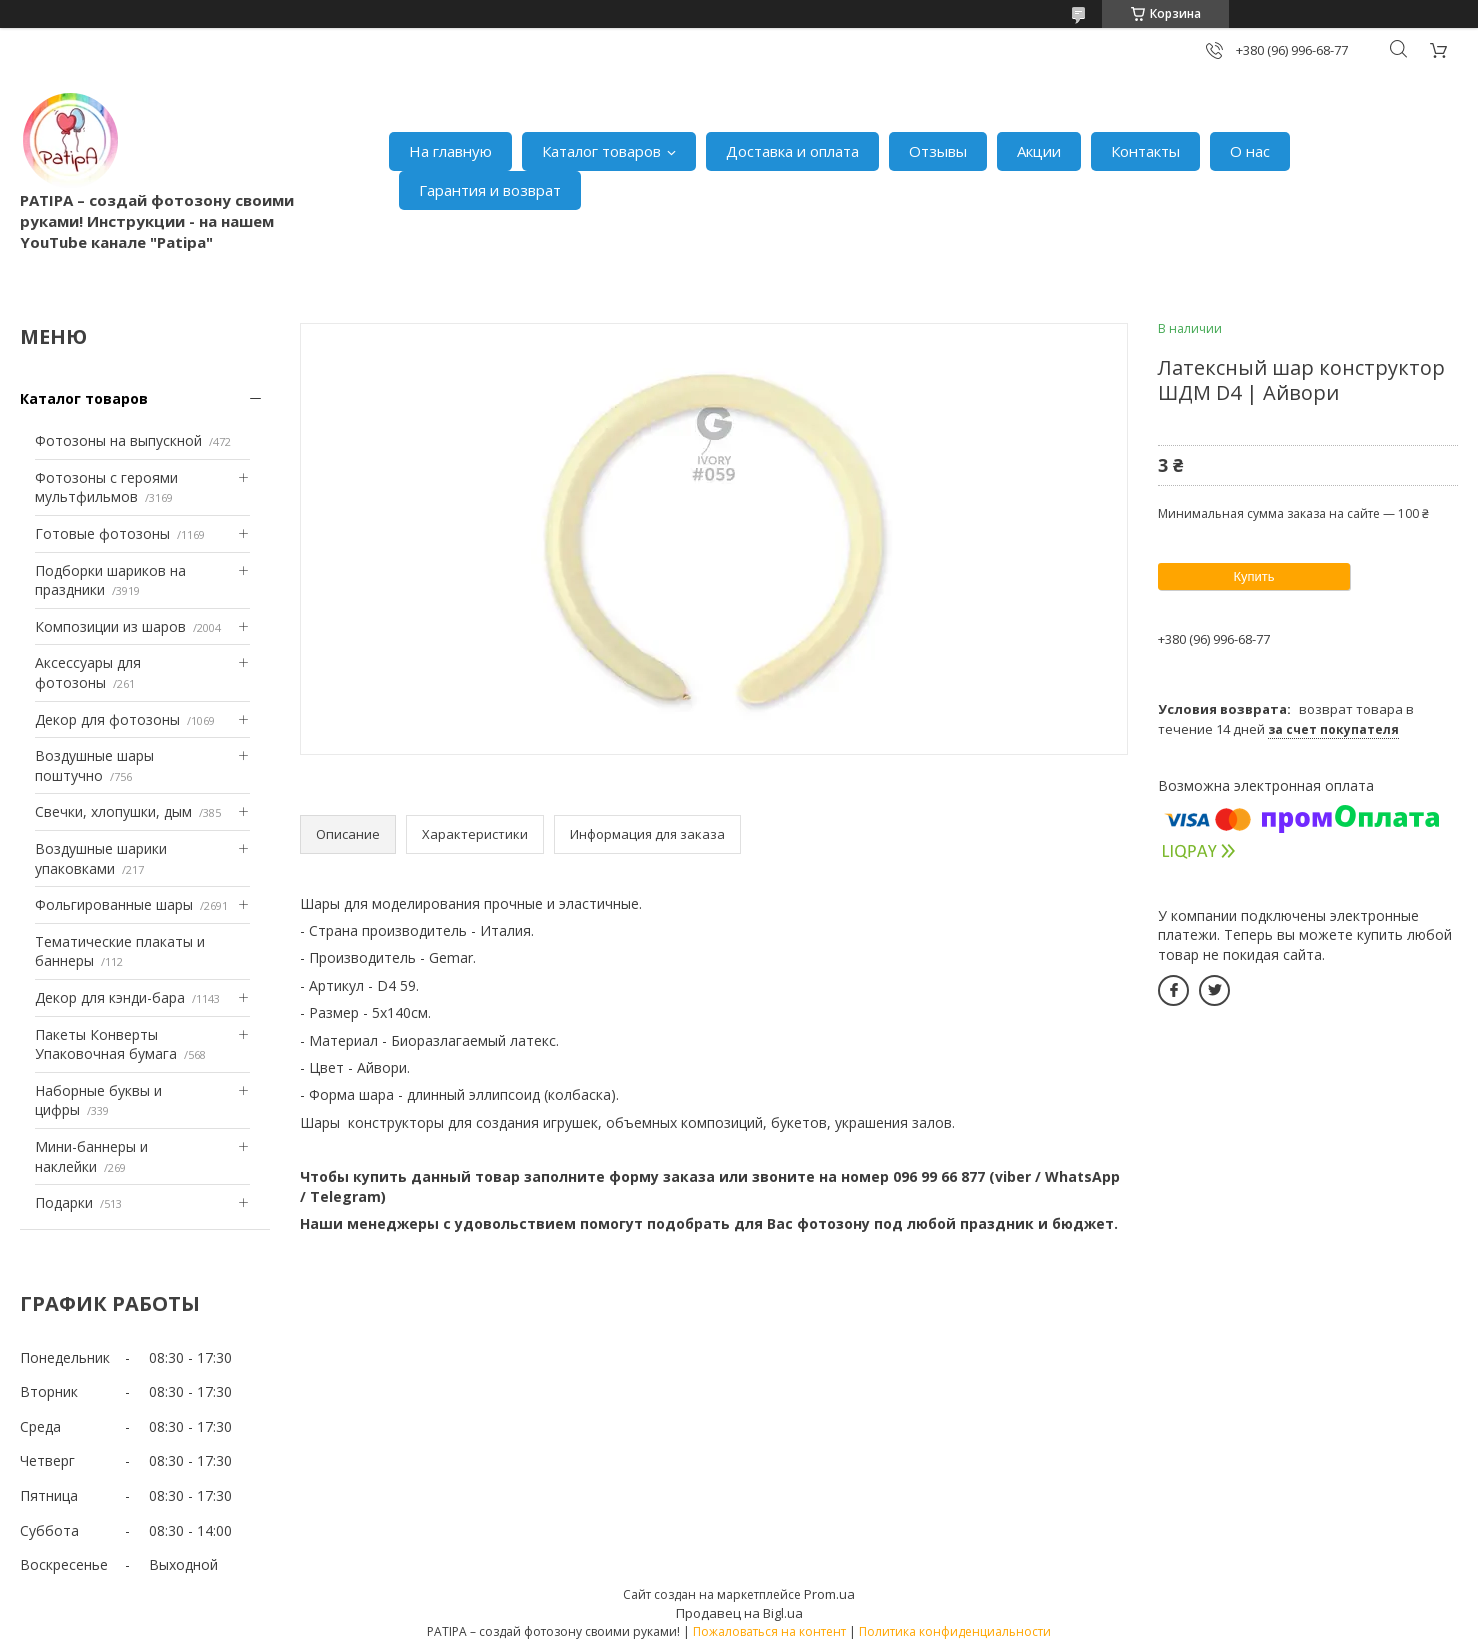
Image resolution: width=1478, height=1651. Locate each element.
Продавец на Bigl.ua (739, 1613)
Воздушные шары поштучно (94, 765)
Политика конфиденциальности (955, 1631)
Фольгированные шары (114, 904)
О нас (1250, 151)
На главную (450, 151)
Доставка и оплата (792, 151)
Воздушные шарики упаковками (101, 858)
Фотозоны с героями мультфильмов (106, 487)
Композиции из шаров (110, 626)
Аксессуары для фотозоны (88, 672)
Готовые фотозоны (102, 533)
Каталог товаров (601, 151)
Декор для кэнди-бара (110, 997)
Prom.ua (829, 1594)
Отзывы (938, 151)
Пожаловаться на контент (769, 1631)
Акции (1039, 151)
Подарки (64, 1202)
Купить (1253, 576)
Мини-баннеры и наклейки (91, 1156)
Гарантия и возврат (490, 190)
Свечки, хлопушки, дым (113, 811)
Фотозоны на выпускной (118, 440)
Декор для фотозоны (107, 719)
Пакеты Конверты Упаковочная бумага (106, 1044)
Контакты (1145, 151)
